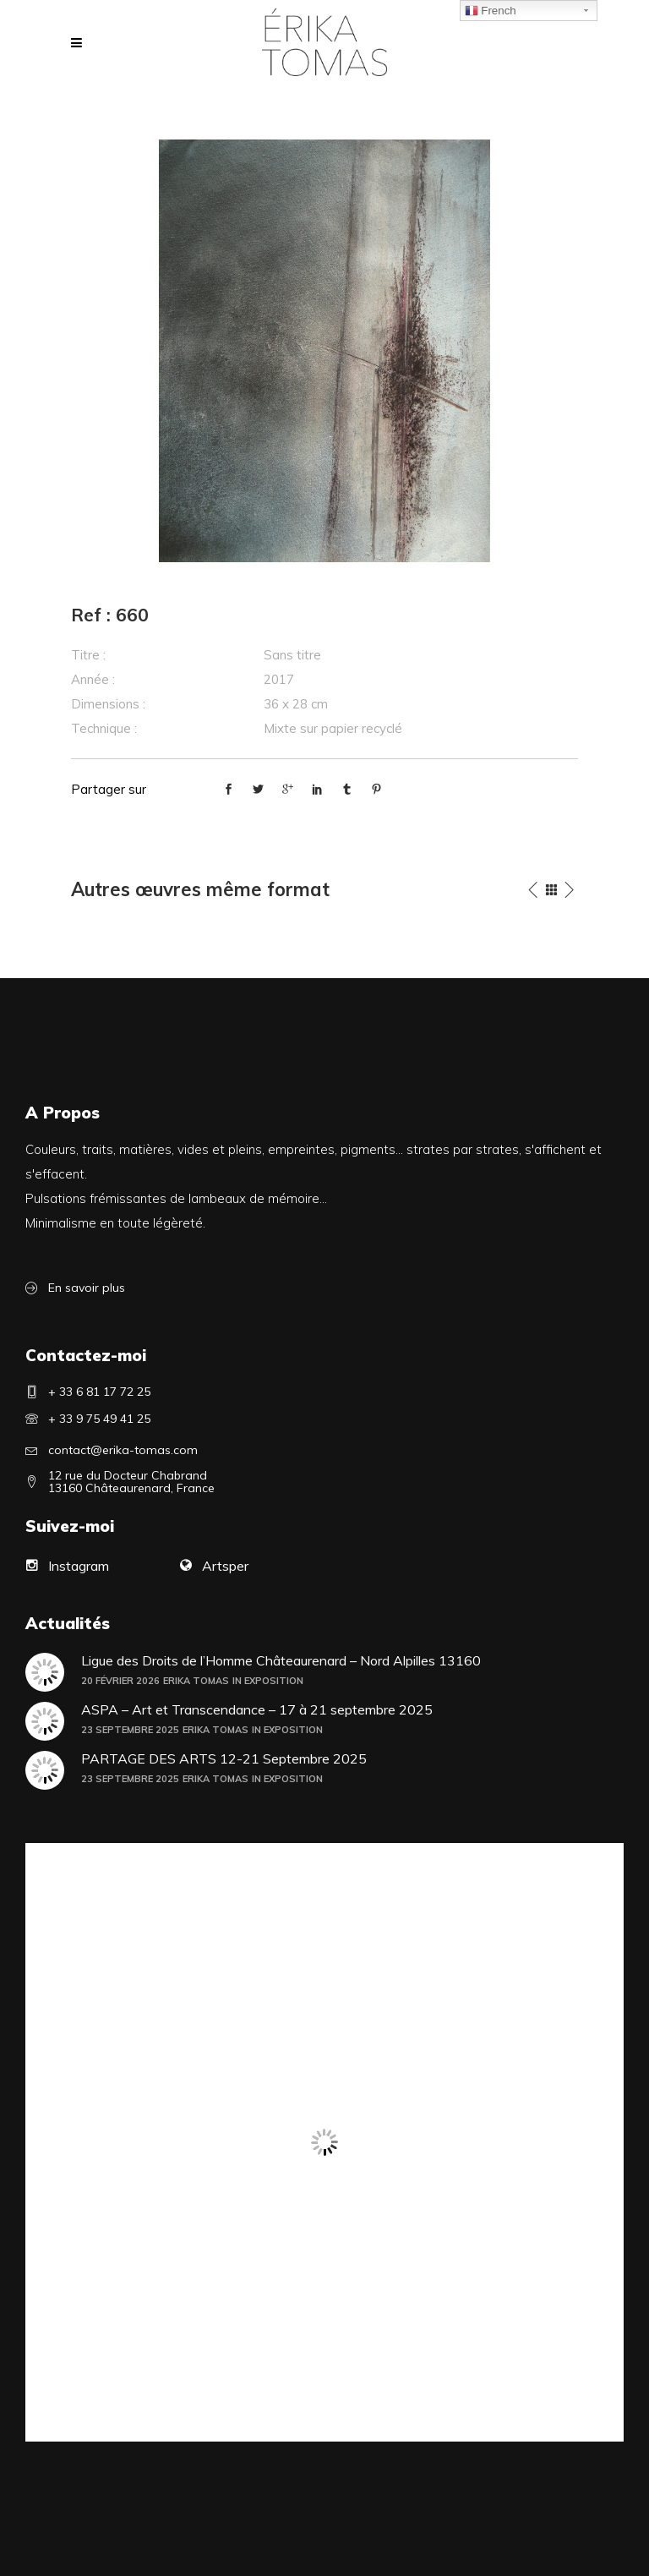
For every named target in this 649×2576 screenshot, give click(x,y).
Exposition (273, 1681)
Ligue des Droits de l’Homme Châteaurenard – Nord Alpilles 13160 (281, 1661)
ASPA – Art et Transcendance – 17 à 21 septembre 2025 (257, 1710)
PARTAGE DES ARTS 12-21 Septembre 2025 (224, 1759)
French (490, 11)
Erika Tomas (196, 1681)
